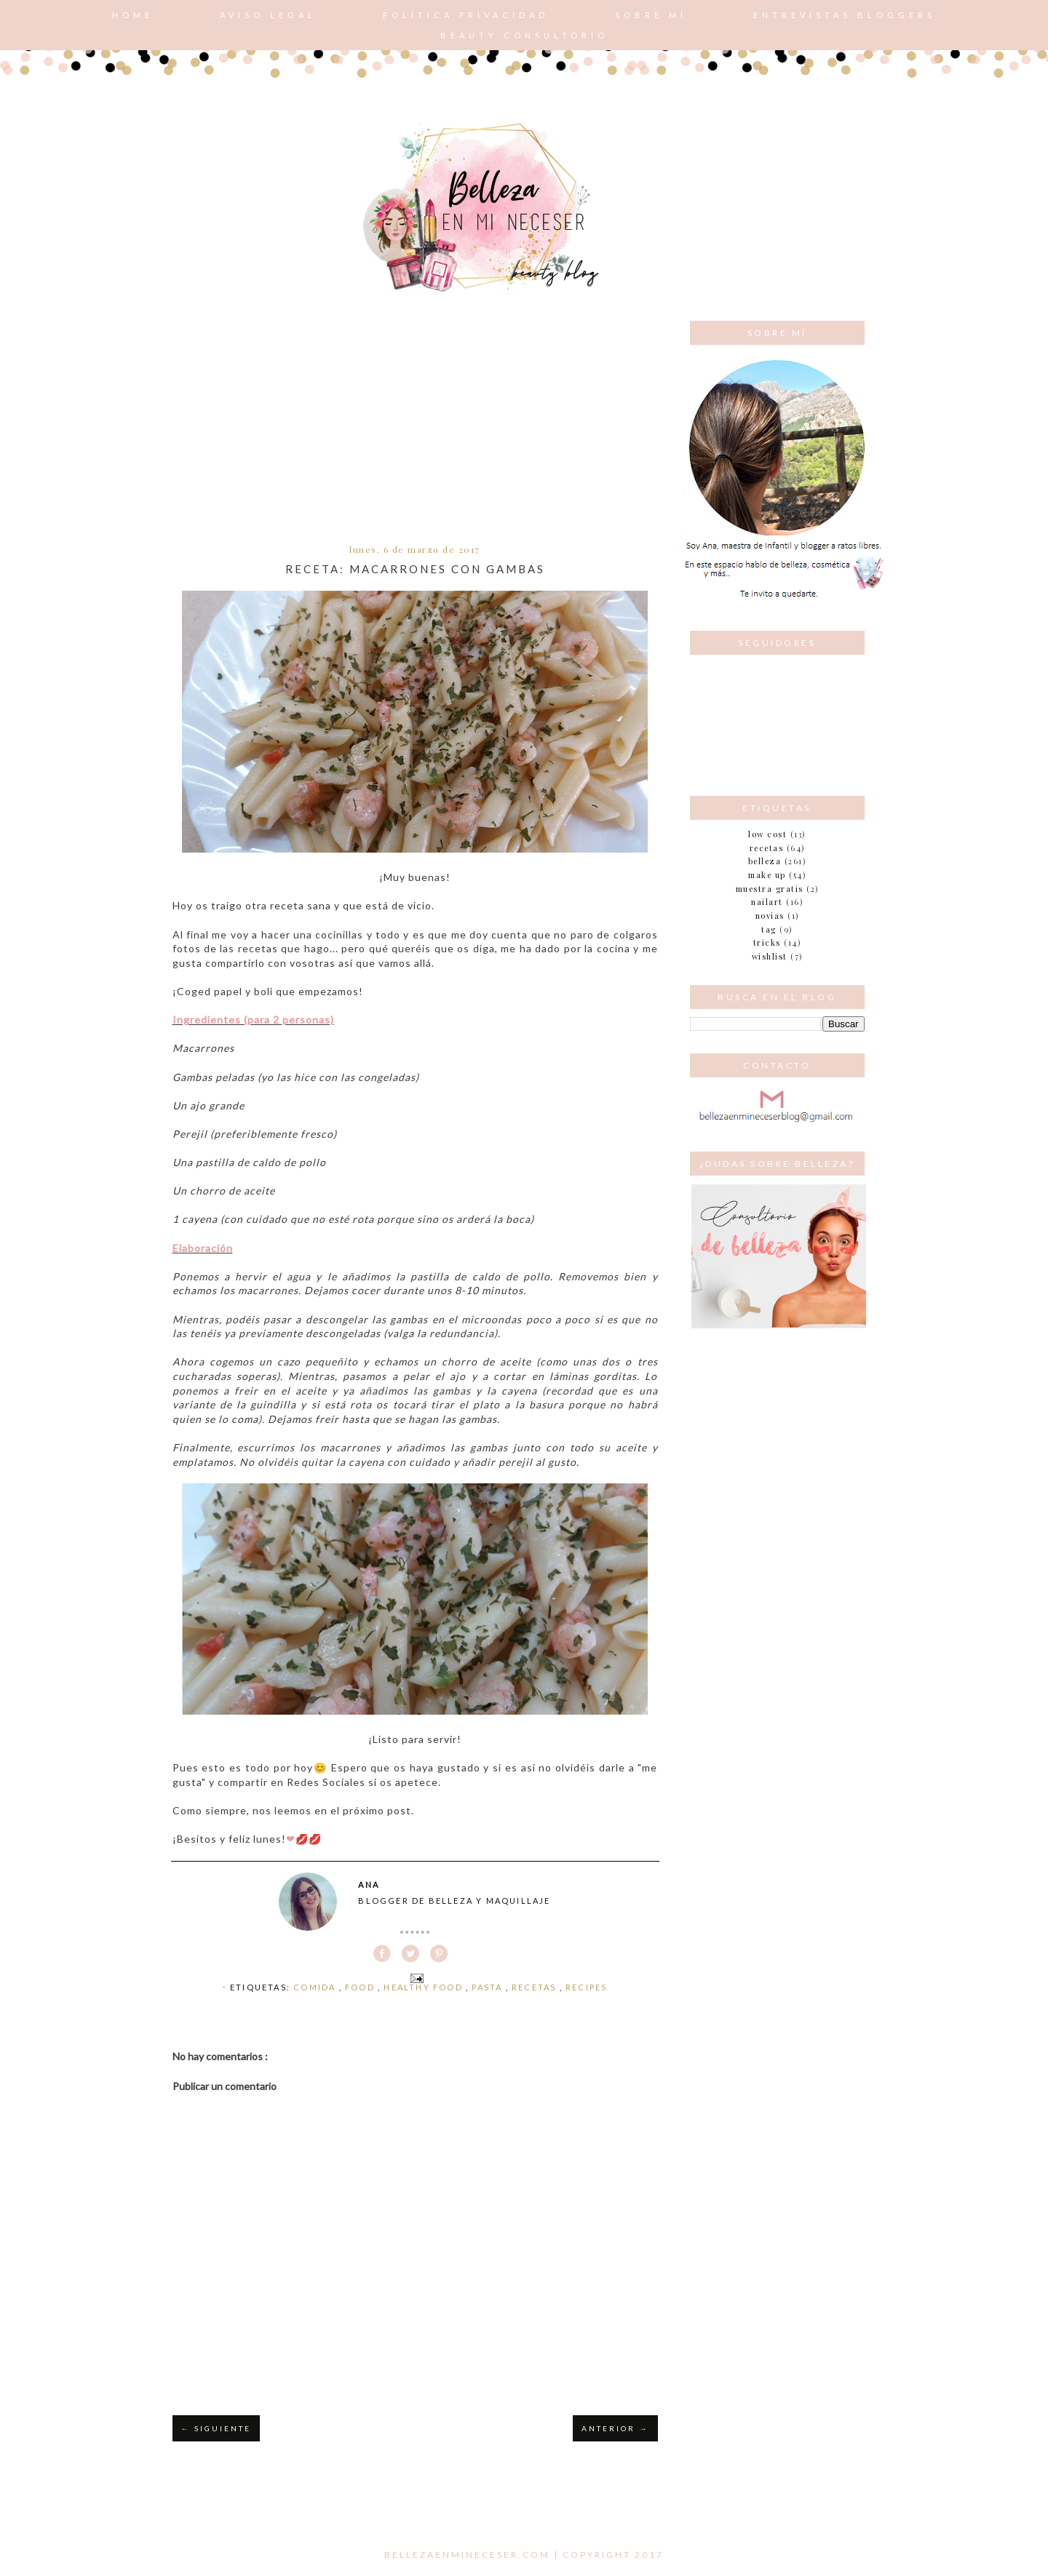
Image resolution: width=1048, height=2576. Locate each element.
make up (767, 874)
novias (770, 915)
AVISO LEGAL (268, 15)
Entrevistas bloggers (844, 15)
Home (133, 15)
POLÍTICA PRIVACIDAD (466, 15)
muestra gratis (769, 888)
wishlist (769, 956)
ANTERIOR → (614, 2428)
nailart (767, 901)
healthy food (425, 1987)
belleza (765, 861)
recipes (586, 1987)
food (361, 1987)
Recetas (536, 1987)
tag (769, 929)
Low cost (767, 834)
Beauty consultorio (524, 35)
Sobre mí (651, 15)
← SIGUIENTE (216, 2428)
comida (315, 1987)
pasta (488, 1987)
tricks (767, 942)
